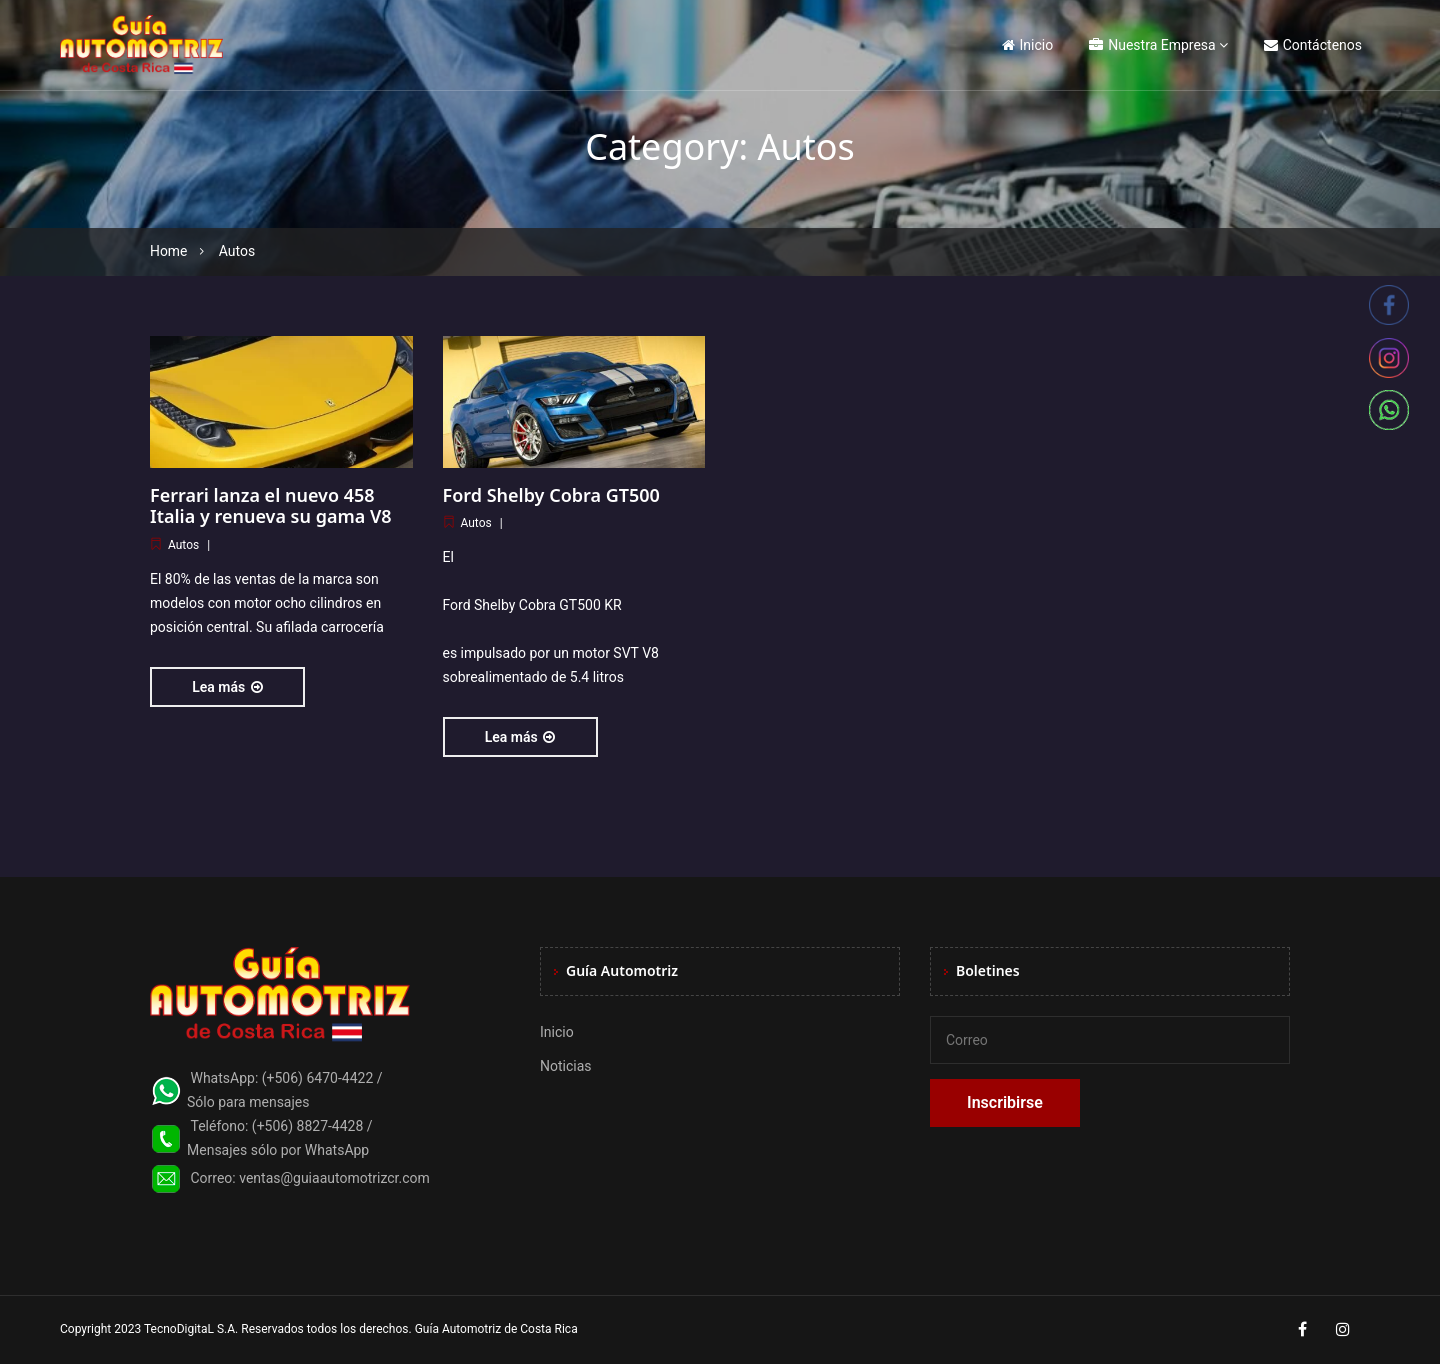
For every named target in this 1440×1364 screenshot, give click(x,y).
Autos (183, 545)
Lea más (227, 687)
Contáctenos (1313, 45)
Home (169, 251)
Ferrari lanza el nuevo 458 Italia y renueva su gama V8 (271, 506)
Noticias (566, 1066)
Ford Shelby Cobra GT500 (551, 495)
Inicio (1028, 45)
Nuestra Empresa (1152, 45)
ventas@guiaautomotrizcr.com (334, 1178)
